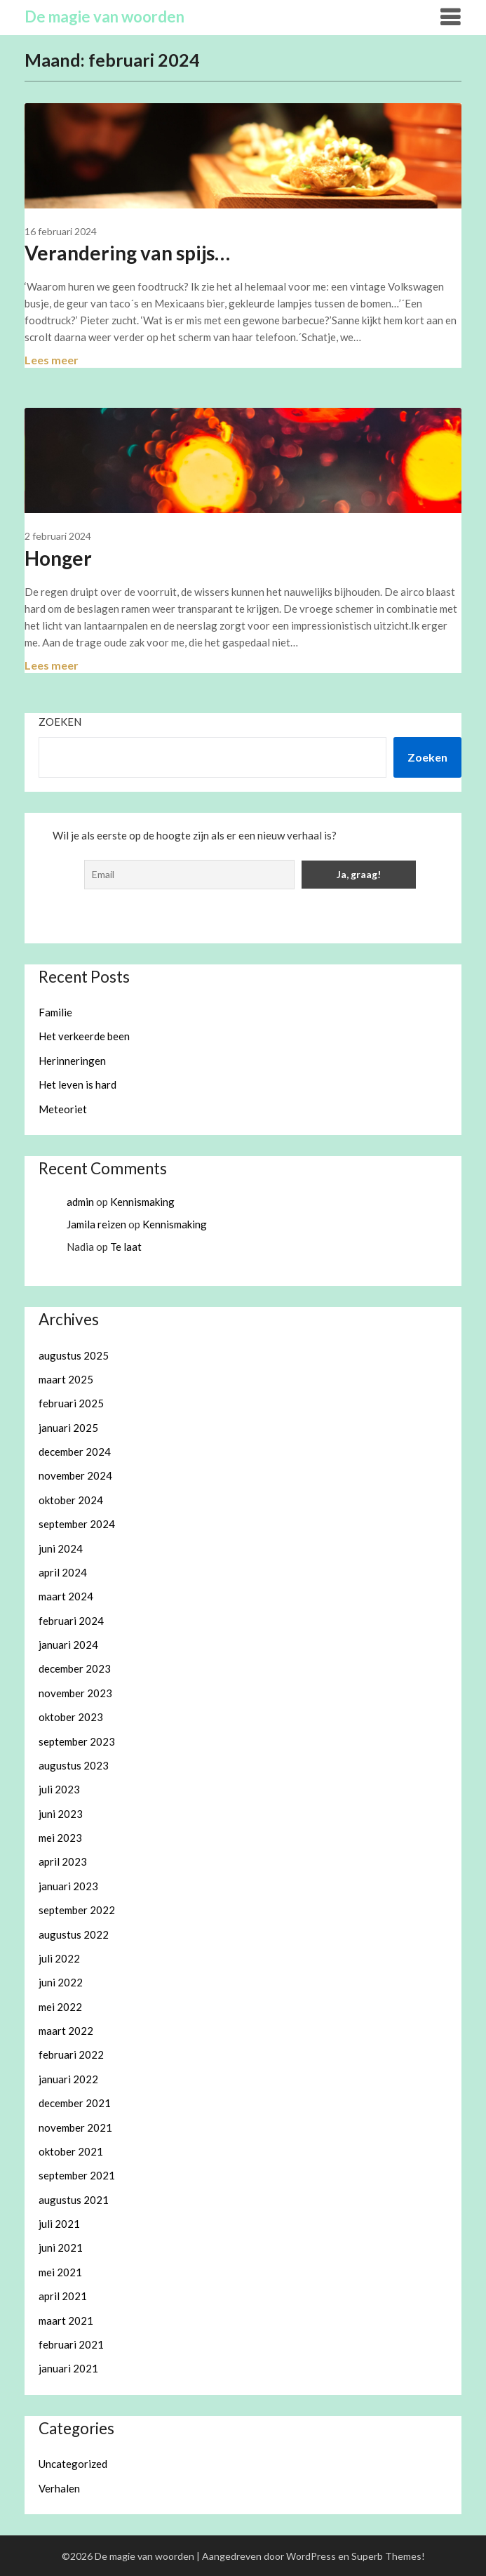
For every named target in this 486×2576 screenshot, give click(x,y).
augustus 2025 (74, 1355)
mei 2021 (60, 2272)
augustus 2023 (74, 1765)
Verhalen (59, 2488)
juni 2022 (61, 1982)
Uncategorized (73, 2463)
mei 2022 (60, 2006)
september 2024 (77, 1524)
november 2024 (75, 1475)
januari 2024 (68, 1644)
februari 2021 (71, 2344)
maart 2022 (66, 2030)
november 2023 (75, 1693)
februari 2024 (71, 1620)
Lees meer (52, 359)
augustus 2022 (74, 1934)
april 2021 (63, 2296)
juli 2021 (59, 2223)
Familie (55, 1012)
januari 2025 (68, 1427)
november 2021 (75, 2127)
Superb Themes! (388, 2556)
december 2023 (75, 1668)
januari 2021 (68, 2368)
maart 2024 (66, 1596)
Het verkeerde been (84, 1036)
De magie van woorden (104, 16)
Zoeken (60, 721)
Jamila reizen (96, 1224)
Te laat (126, 1246)
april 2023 (63, 1861)
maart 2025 (66, 1379)
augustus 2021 (74, 2199)
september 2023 (77, 1741)
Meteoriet (63, 1109)
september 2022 (77, 1910)
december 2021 (75, 2103)
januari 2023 (68, 1886)
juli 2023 (59, 1789)
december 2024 (75, 1451)
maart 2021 (66, 2320)
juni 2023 (61, 1813)
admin (80, 1201)
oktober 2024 (71, 1500)
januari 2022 (68, 2079)
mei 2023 (60, 1837)
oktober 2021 (71, 2151)
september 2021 (77, 2175)
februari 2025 (71, 1403)
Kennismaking (142, 1201)
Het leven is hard (77, 1084)
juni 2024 (61, 1548)
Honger (58, 558)
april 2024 (63, 1572)
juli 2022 (59, 1958)
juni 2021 (61, 2247)
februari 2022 (71, 2054)
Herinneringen (72, 1060)
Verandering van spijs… (127, 253)
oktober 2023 (71, 1717)
